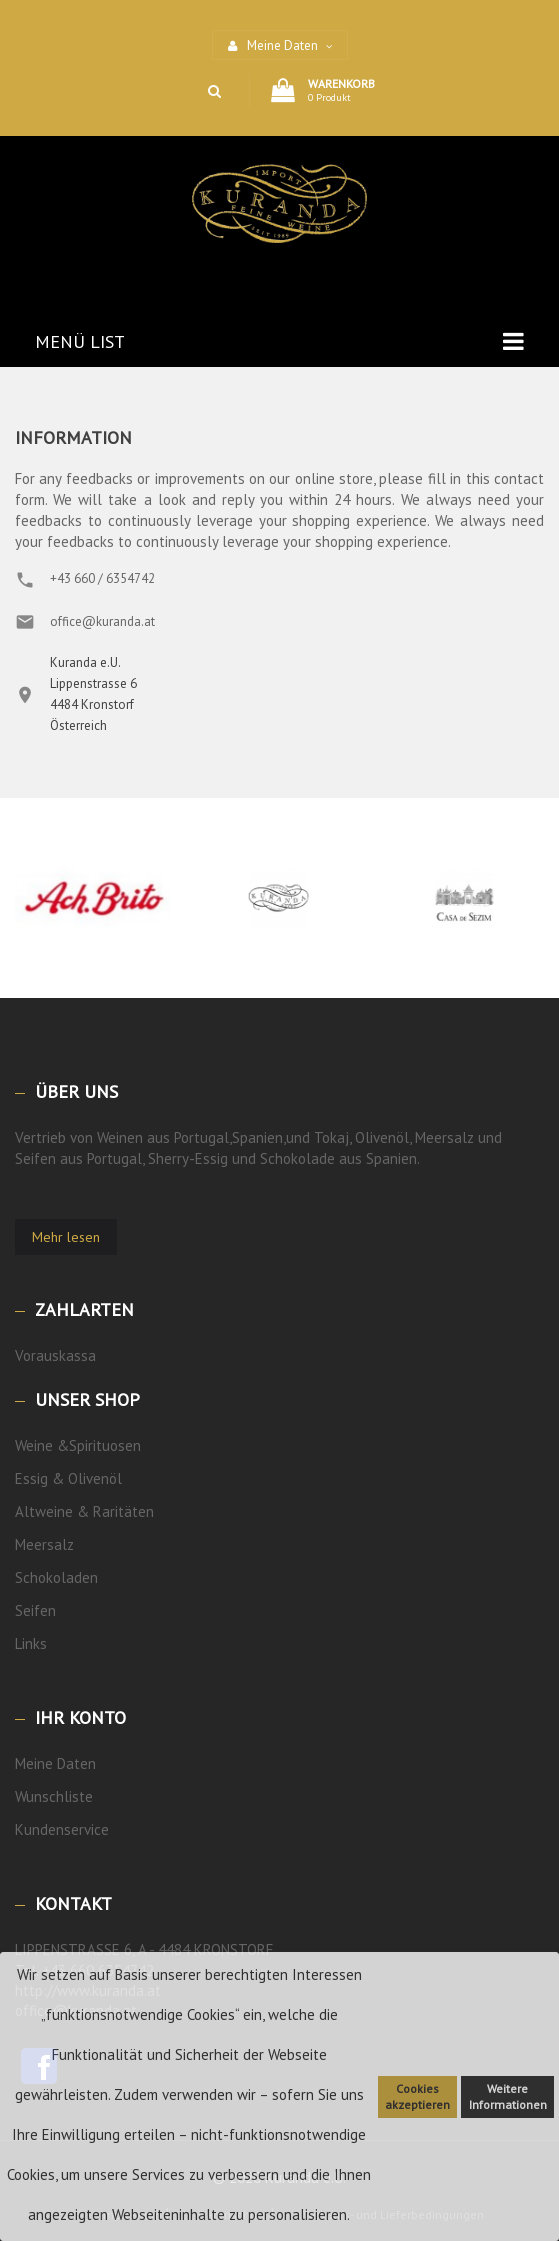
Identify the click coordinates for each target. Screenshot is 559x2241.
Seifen (35, 1610)
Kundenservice (62, 1829)
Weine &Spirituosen (78, 1445)
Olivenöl (95, 1478)
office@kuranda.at (102, 621)
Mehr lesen (66, 1237)
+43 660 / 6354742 (102, 578)
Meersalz (44, 1544)
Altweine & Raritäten (84, 1511)
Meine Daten (55, 1763)
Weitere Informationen (508, 2096)
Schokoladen (56, 1577)
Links (31, 1643)
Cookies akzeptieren (417, 2096)
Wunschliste (54, 1796)
